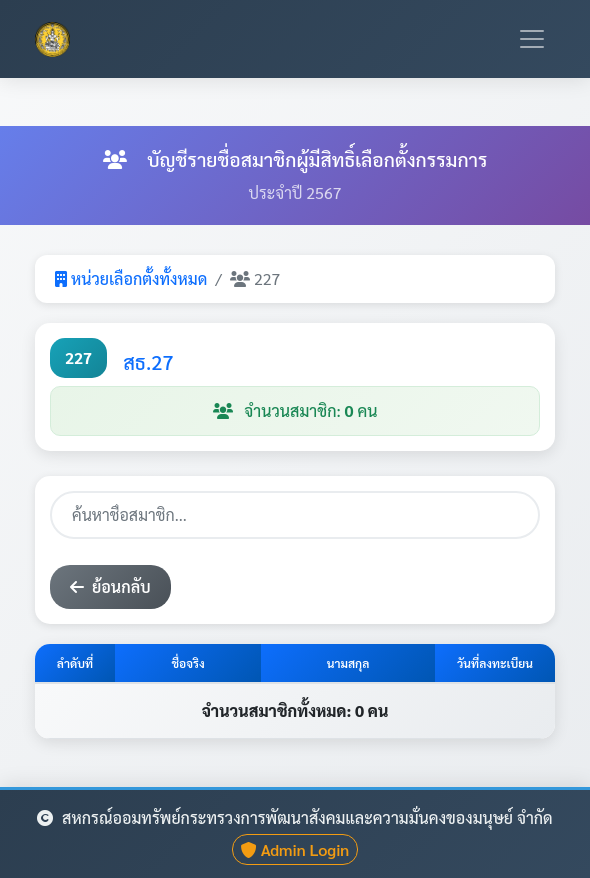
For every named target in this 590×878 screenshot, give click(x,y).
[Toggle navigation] (532, 39)
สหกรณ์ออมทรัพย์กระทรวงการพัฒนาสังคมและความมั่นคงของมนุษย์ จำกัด (294, 817)
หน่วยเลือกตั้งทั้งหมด (131, 278)
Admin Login (295, 849)
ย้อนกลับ (110, 586)
